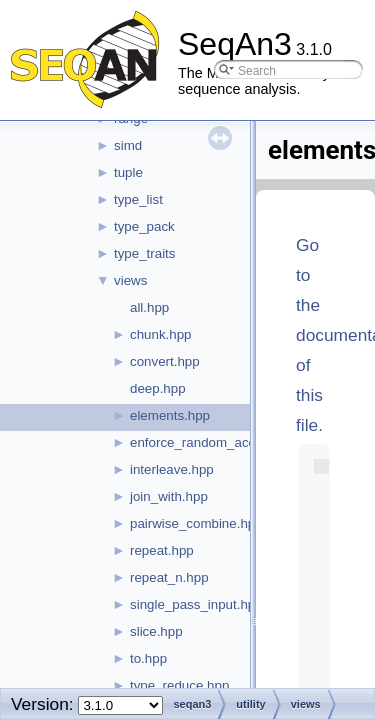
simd (128, 145)
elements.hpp (170, 415)
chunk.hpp (161, 334)
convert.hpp (165, 361)
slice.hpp (156, 631)
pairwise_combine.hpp (196, 523)
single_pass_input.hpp (196, 604)
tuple (128, 172)
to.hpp (148, 658)
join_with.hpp (169, 496)
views (130, 280)
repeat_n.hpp (169, 577)
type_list (138, 199)
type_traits (145, 253)
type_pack (144, 226)
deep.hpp (158, 388)
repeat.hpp (162, 550)
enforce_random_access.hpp (216, 442)
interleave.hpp (172, 469)
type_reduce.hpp (179, 685)
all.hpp (149, 307)
